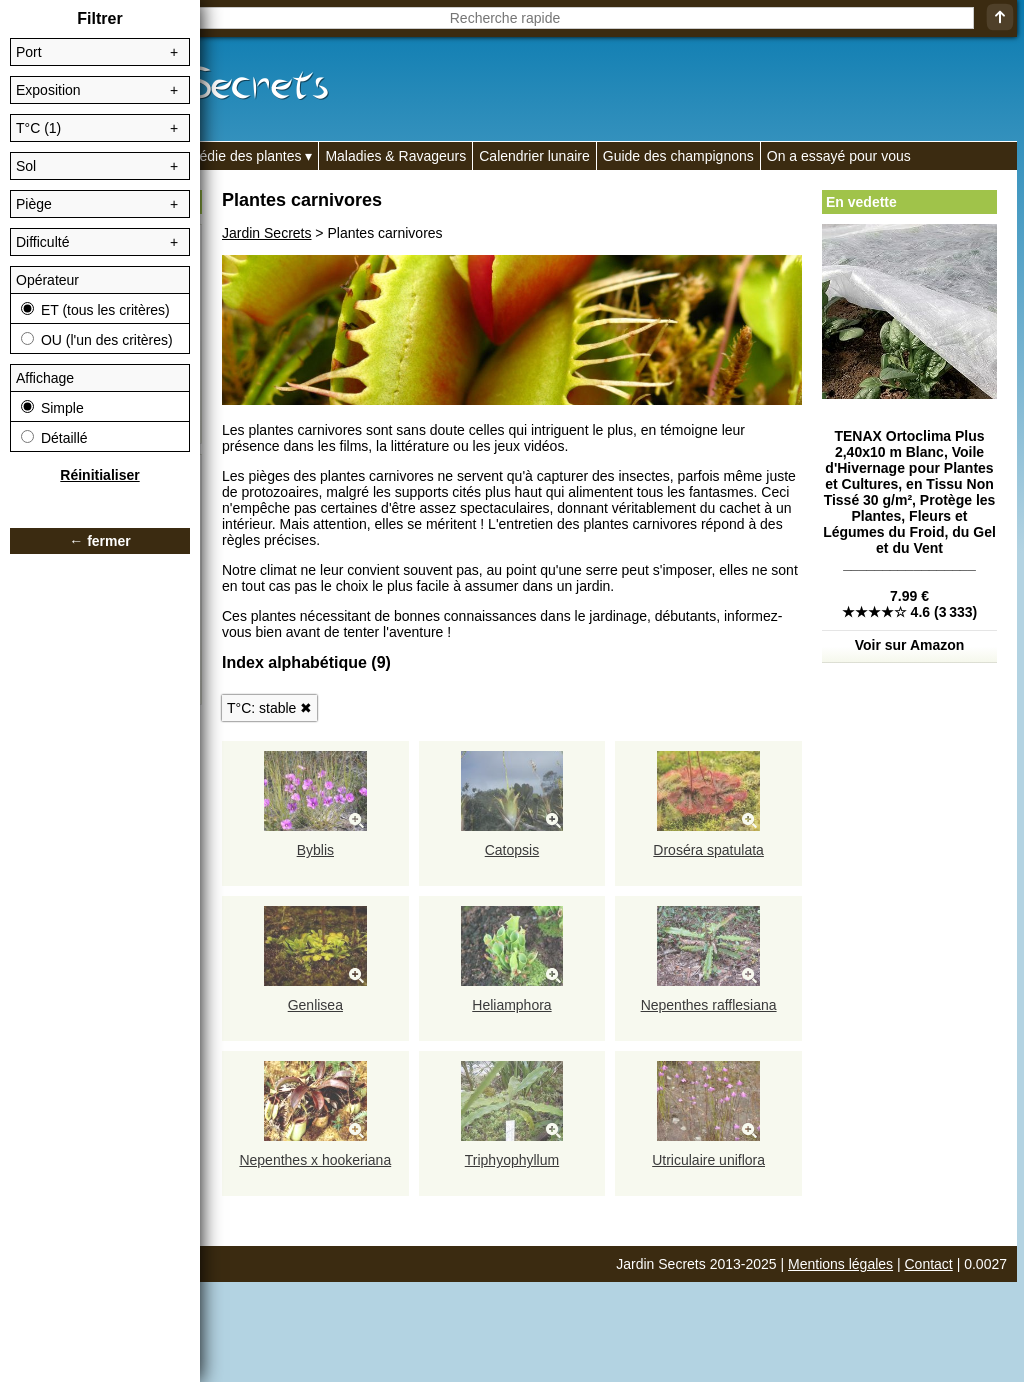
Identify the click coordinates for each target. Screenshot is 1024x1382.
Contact (929, 1264)
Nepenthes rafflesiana (709, 1005)
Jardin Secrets (266, 233)
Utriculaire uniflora (708, 1160)
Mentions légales (840, 1264)
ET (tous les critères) (95, 310)
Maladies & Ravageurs (395, 156)
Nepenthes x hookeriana (315, 1160)
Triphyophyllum (512, 1160)
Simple (52, 408)
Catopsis (512, 850)
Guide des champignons (678, 156)
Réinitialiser (99, 475)
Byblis (315, 850)
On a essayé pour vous (839, 156)
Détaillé (54, 438)
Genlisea (315, 1005)
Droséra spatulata (708, 850)
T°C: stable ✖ (269, 708)
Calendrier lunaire (534, 156)
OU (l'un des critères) (97, 340)
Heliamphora (511, 1005)
